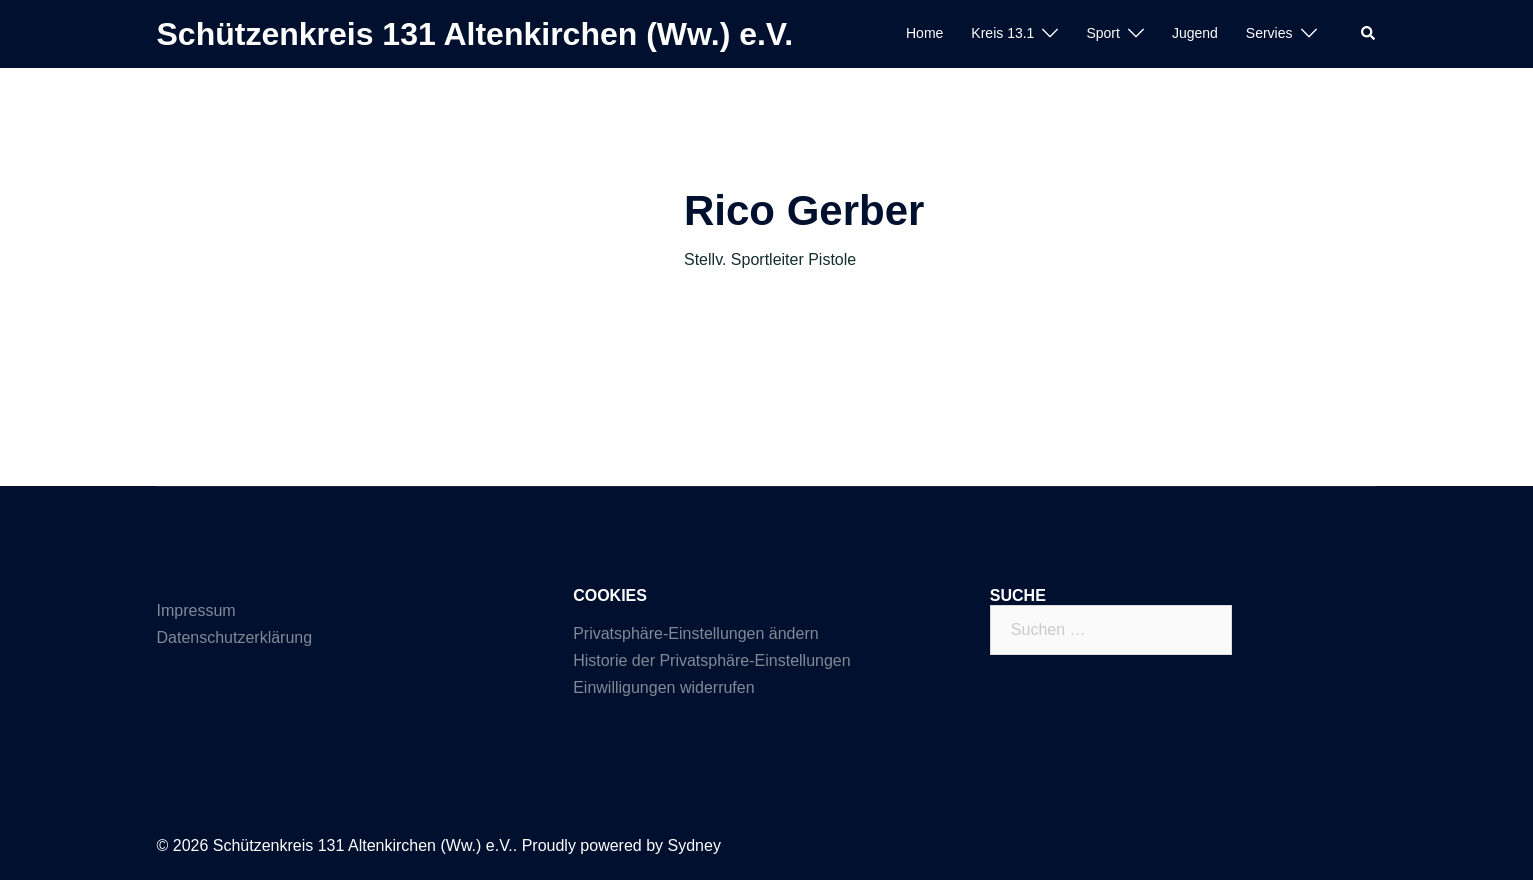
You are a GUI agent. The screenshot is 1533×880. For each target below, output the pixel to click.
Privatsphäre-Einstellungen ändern (695, 633)
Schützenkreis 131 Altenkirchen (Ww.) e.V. (475, 34)
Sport (1102, 33)
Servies (1269, 33)
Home (924, 33)
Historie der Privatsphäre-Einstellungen (711, 660)
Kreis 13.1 (1002, 33)
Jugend (1195, 33)
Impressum (196, 610)
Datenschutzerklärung (235, 637)
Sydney (694, 845)
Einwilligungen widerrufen (663, 687)
